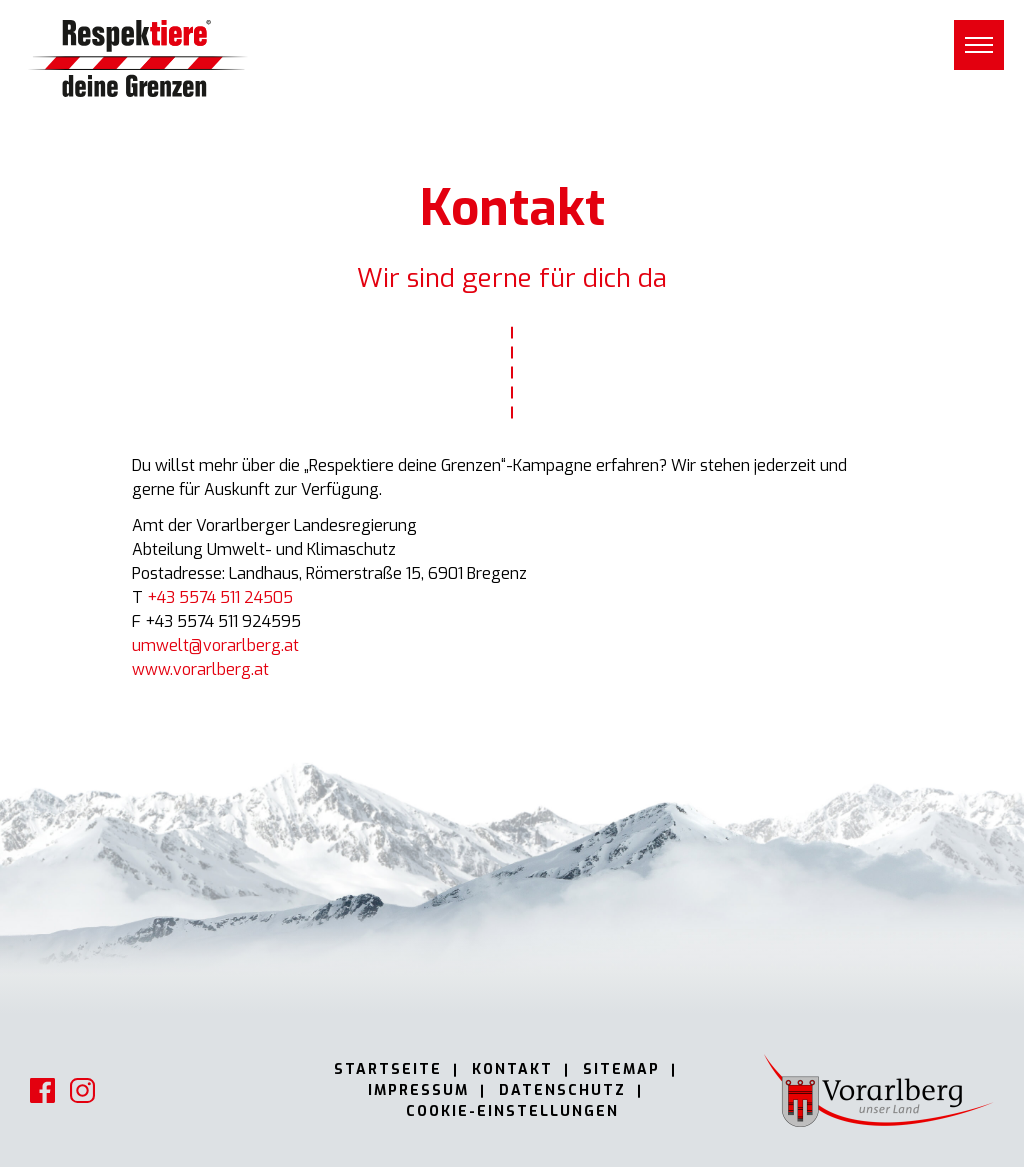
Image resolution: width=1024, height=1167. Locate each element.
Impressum (418, 1090)
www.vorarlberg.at (200, 669)
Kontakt (512, 1069)
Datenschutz (562, 1090)
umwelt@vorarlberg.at (215, 645)
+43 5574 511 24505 (220, 597)
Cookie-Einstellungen (512, 1111)
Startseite (388, 1069)
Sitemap (621, 1069)
